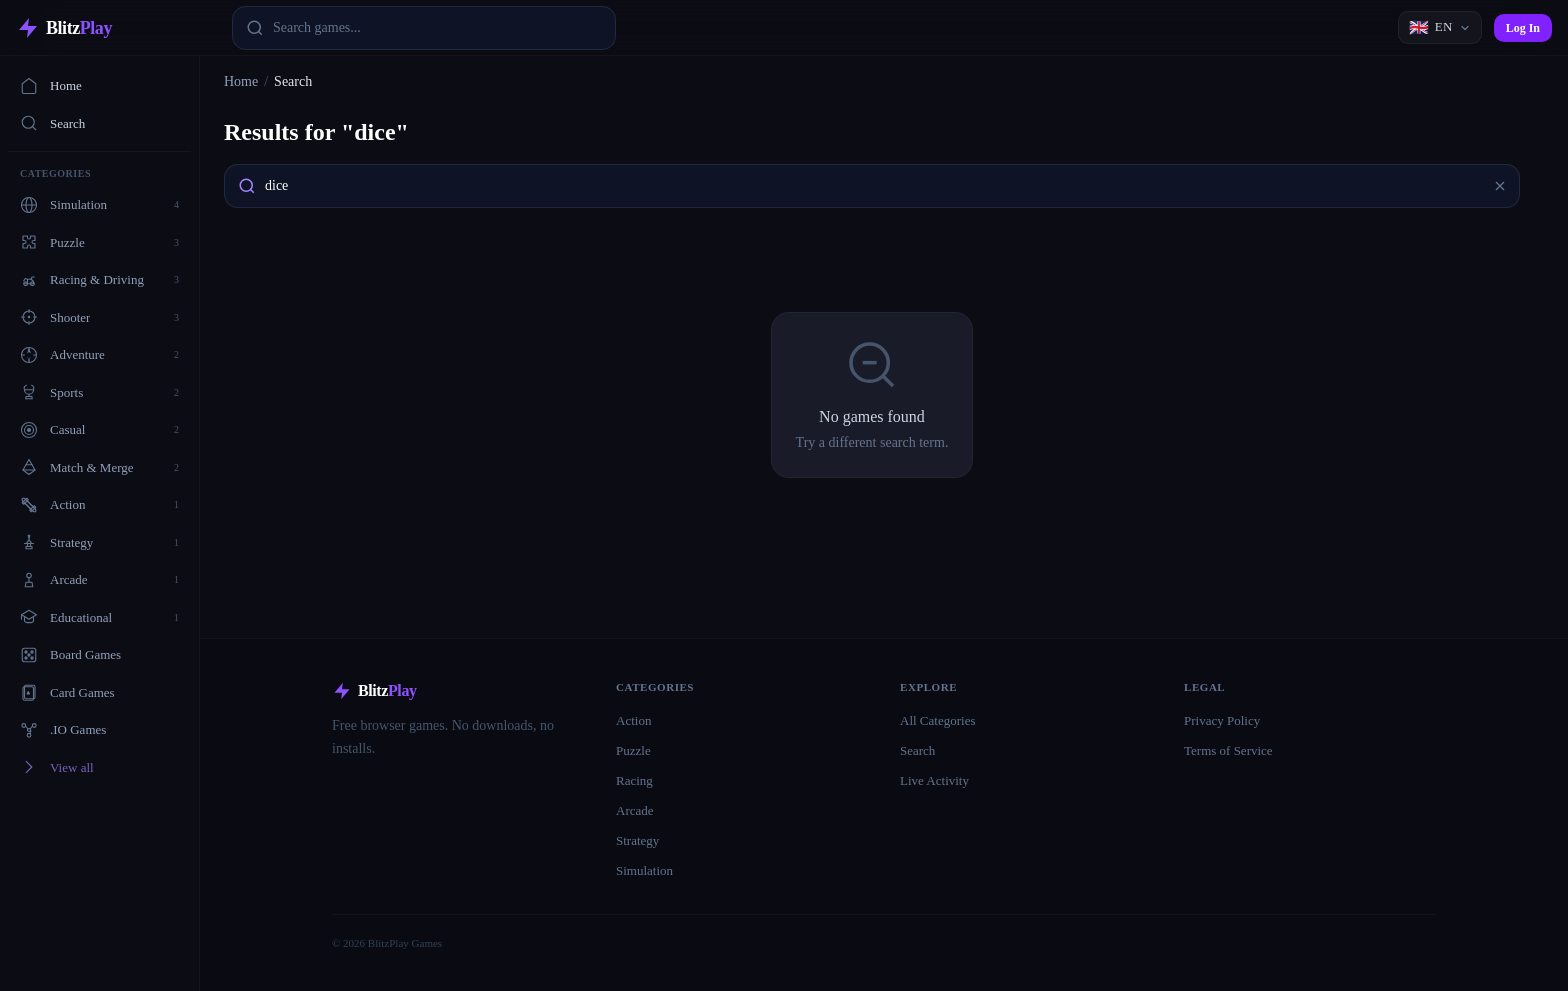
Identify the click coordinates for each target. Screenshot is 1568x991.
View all (57, 767)
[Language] (1440, 27)
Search (52, 123)
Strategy (637, 840)
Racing (634, 780)
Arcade (635, 810)
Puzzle (633, 750)
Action (633, 720)
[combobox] (424, 28)
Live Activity (934, 780)
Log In (1523, 28)
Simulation (644, 870)
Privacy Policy (1222, 720)
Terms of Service (1228, 750)
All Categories (937, 720)
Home (51, 86)
